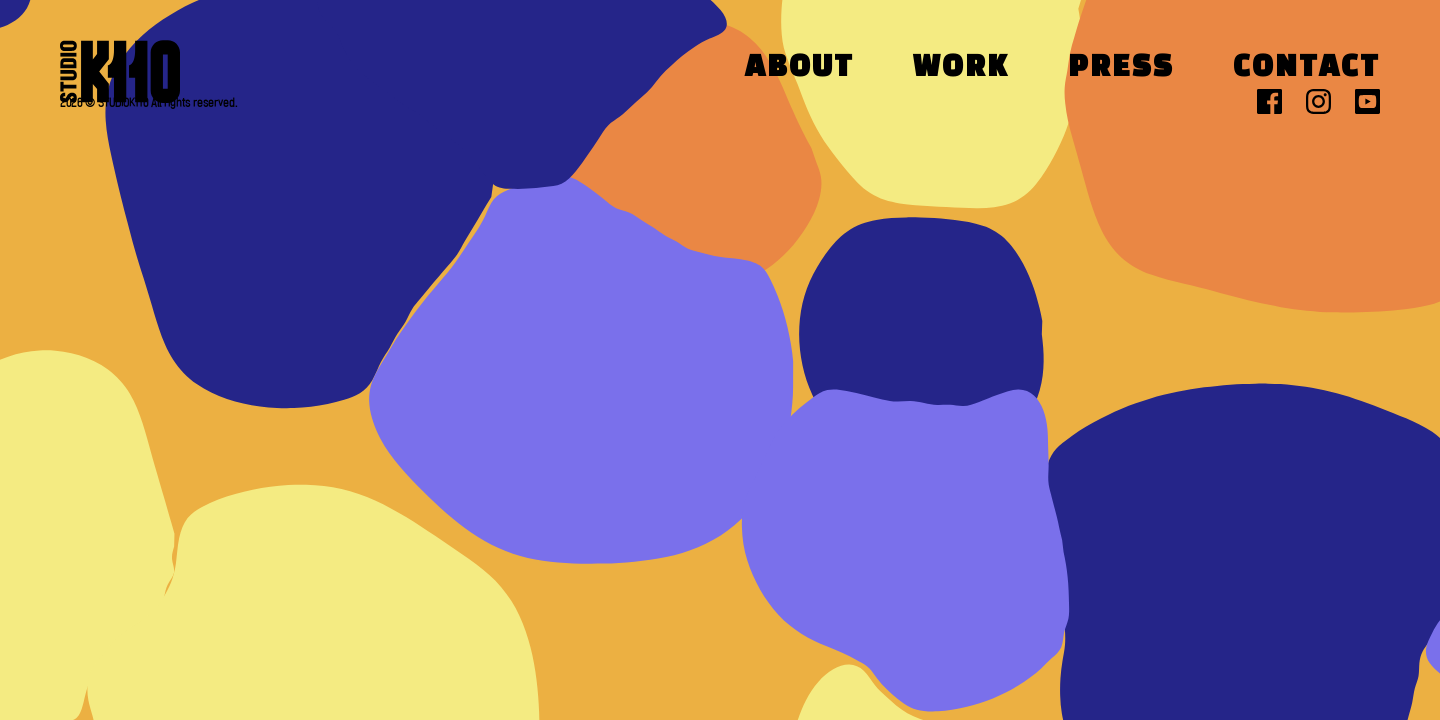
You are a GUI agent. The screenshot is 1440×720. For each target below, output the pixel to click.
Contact (1306, 68)
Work (961, 68)
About (799, 68)
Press (1121, 68)
